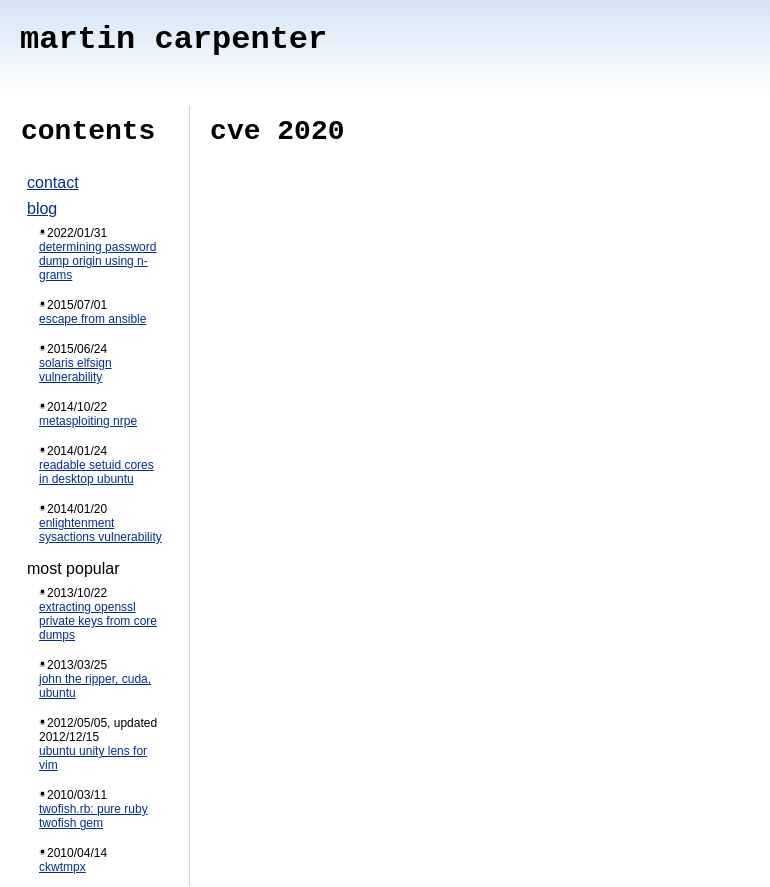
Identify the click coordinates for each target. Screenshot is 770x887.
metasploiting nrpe (88, 421)
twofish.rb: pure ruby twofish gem (93, 816)
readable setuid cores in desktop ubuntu (96, 472)
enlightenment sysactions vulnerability (100, 530)
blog (42, 208)
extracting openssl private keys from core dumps (98, 621)
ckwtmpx (62, 867)
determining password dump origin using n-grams (97, 261)
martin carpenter (173, 39)
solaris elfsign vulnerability (75, 370)
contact (53, 182)
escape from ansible (92, 319)
